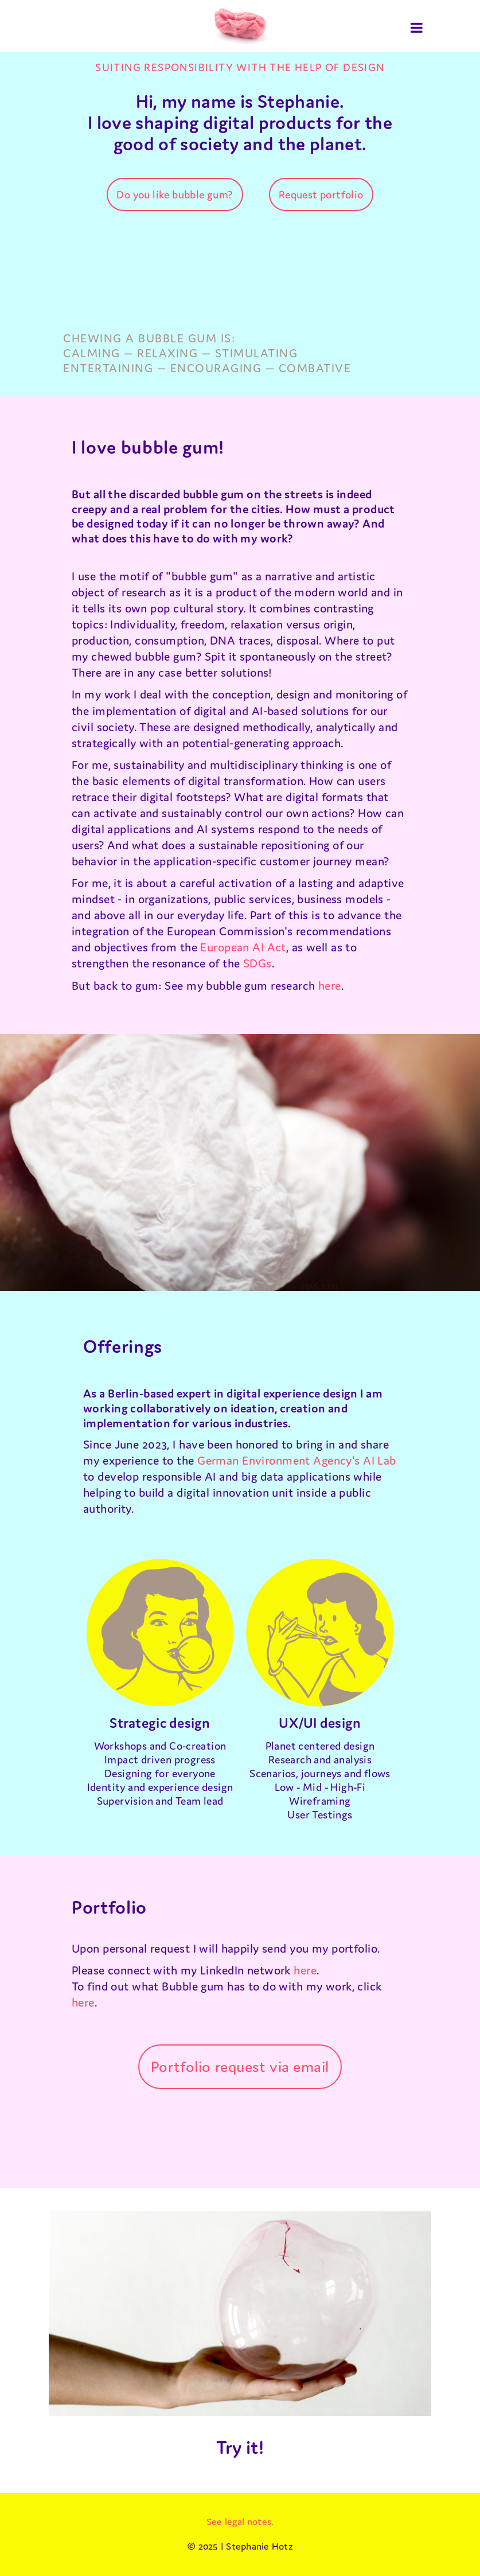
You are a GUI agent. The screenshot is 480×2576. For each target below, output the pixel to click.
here (329, 985)
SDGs (257, 963)
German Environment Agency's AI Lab (296, 1460)
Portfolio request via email (240, 2066)
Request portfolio (321, 194)
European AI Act (243, 947)
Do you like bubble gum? (174, 194)
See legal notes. (240, 2521)
